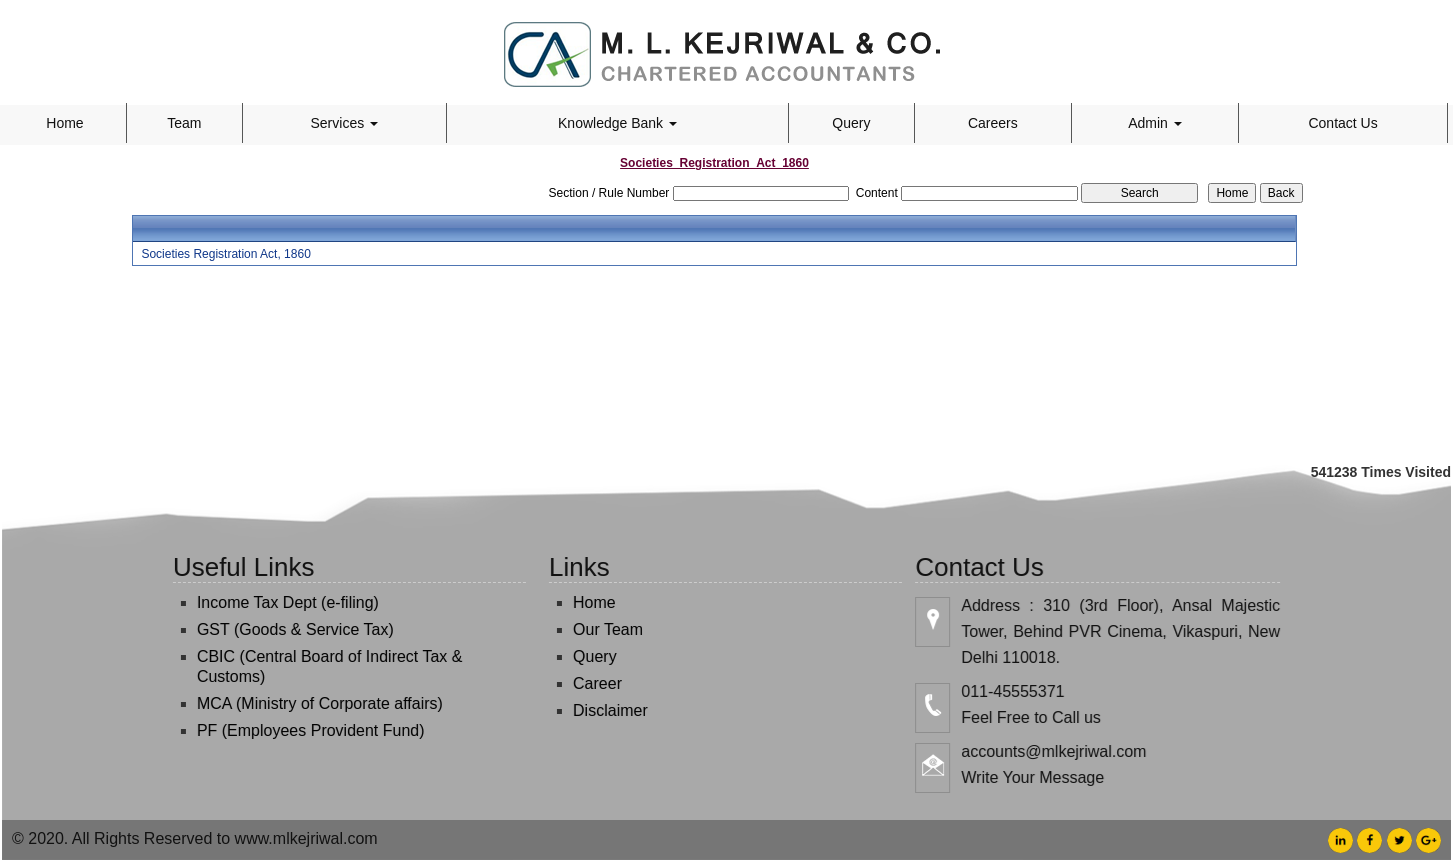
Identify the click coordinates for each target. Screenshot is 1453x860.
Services (345, 123)
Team (184, 123)
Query (851, 123)
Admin (1155, 123)
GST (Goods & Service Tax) (283, 629)
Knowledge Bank (617, 123)
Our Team (596, 629)
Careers (993, 123)
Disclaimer (598, 710)
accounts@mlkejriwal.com (1066, 751)
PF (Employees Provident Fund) (299, 730)
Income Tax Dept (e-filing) (276, 602)
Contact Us (1342, 123)
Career (585, 683)
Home (64, 123)
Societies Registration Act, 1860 (225, 254)
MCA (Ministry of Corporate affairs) (308, 703)
